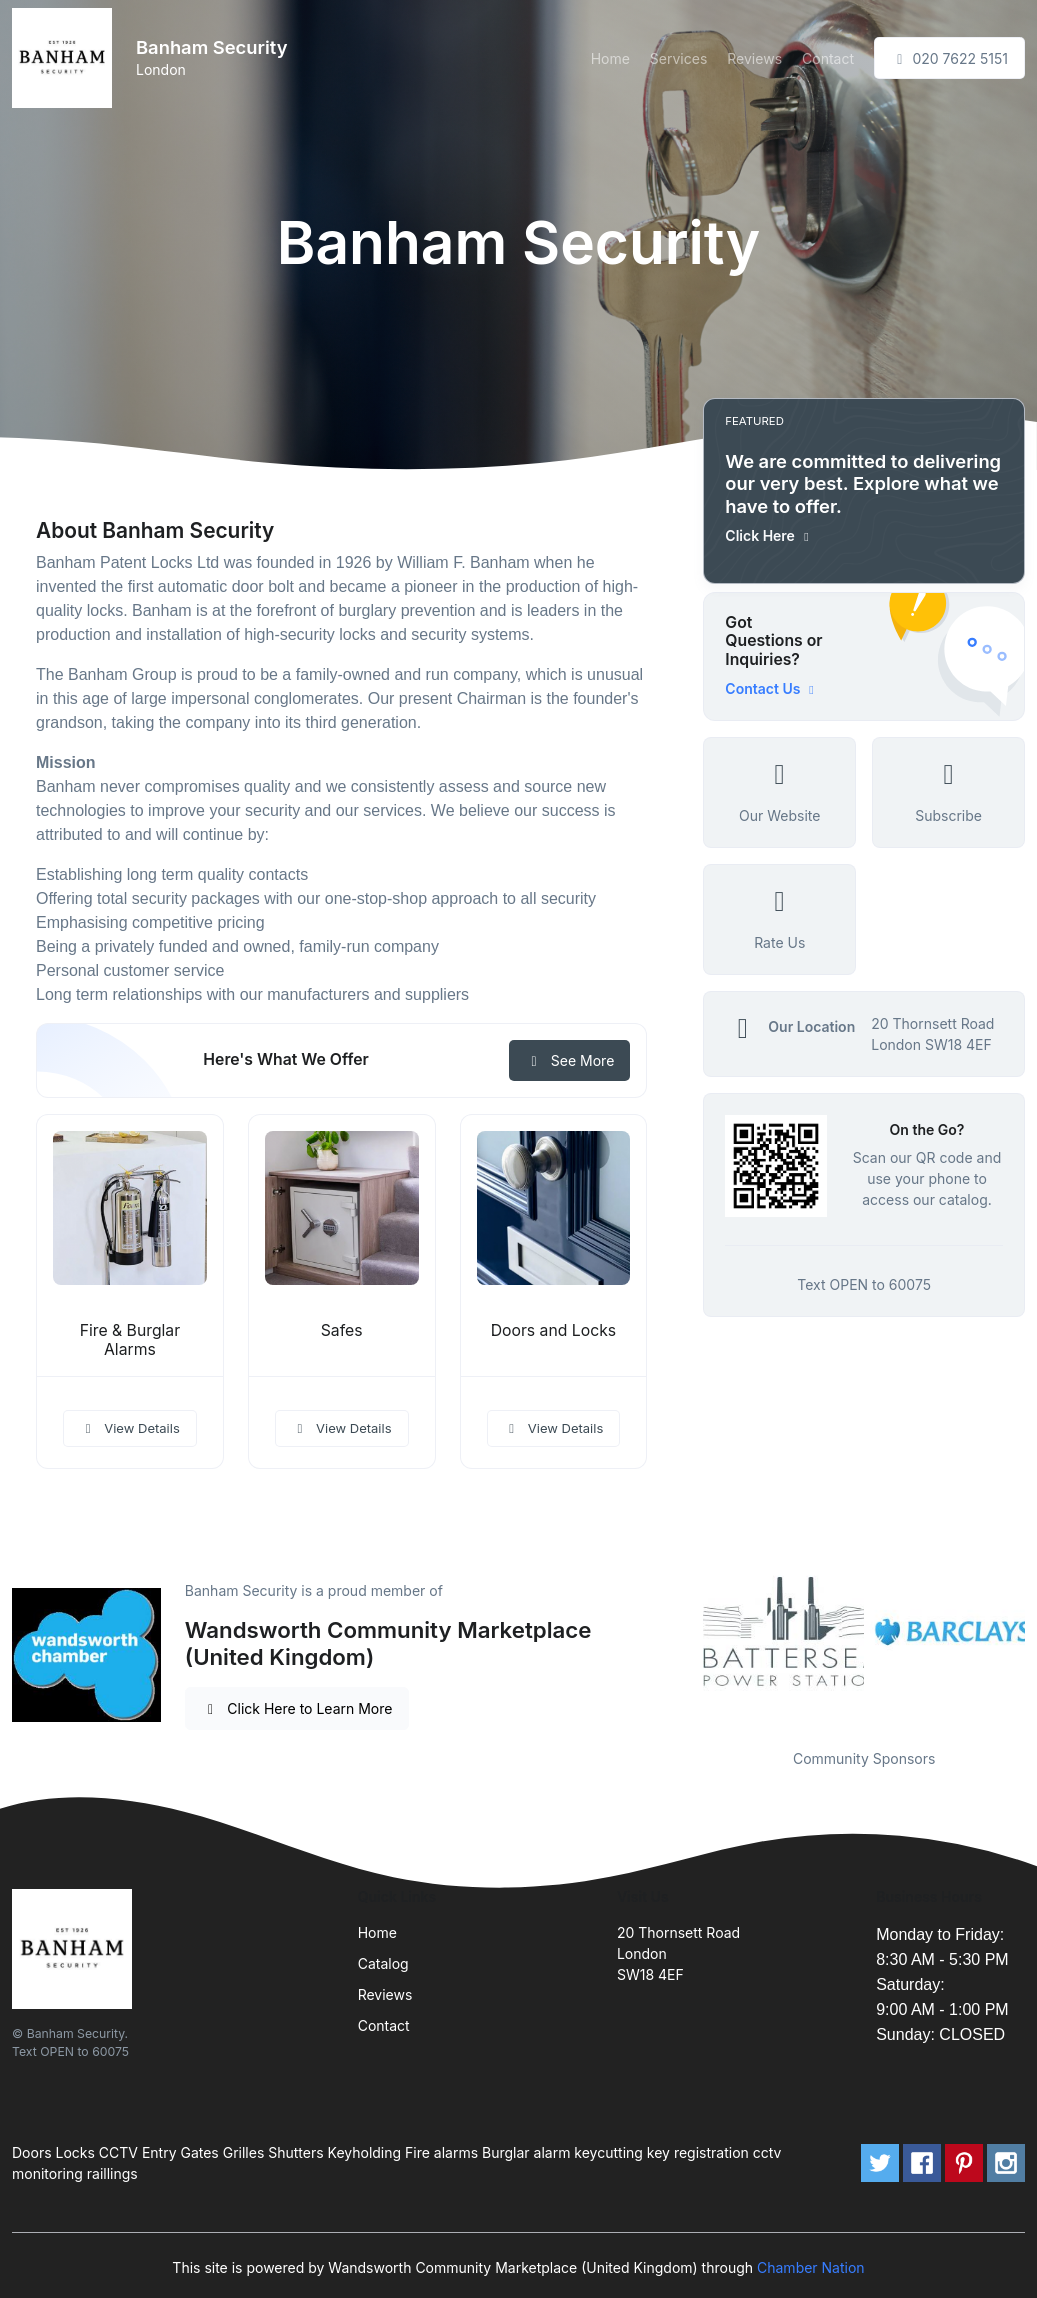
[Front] (66, 58)
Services (678, 58)
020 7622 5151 (949, 58)
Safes (342, 1330)
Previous (688, 1632)
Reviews (754, 58)
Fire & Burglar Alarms (130, 1340)
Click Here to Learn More (297, 1708)
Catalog (383, 1963)
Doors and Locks (553, 1330)
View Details (130, 1428)
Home (610, 58)
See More (569, 1060)
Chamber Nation (811, 2267)
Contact (828, 58)
